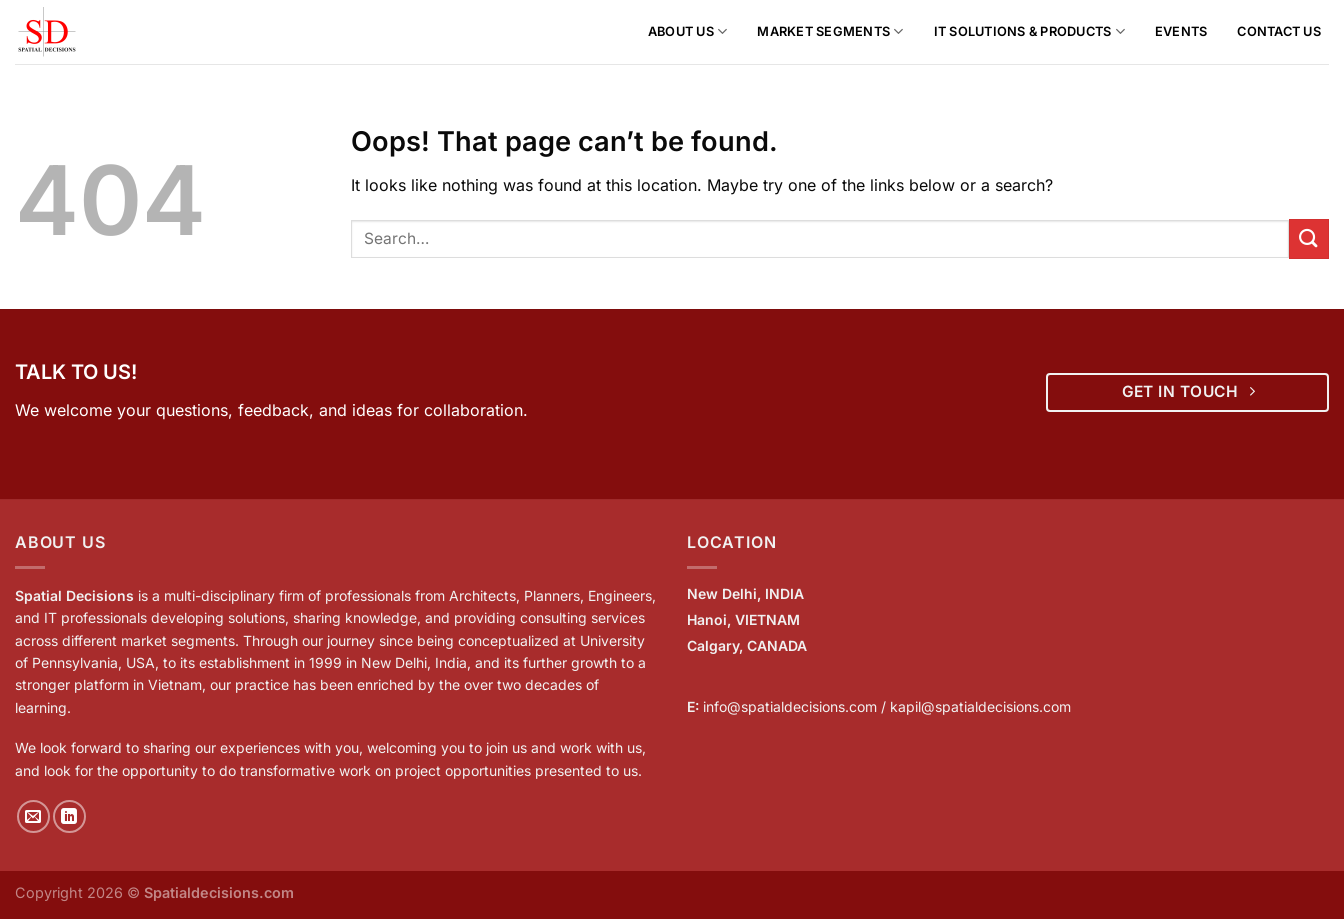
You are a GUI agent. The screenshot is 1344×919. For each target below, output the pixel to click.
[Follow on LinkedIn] (69, 816)
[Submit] (1309, 238)
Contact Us (1279, 31)
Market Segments (830, 31)
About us (688, 31)
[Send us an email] (33, 816)
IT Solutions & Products (1029, 31)
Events (1181, 31)
